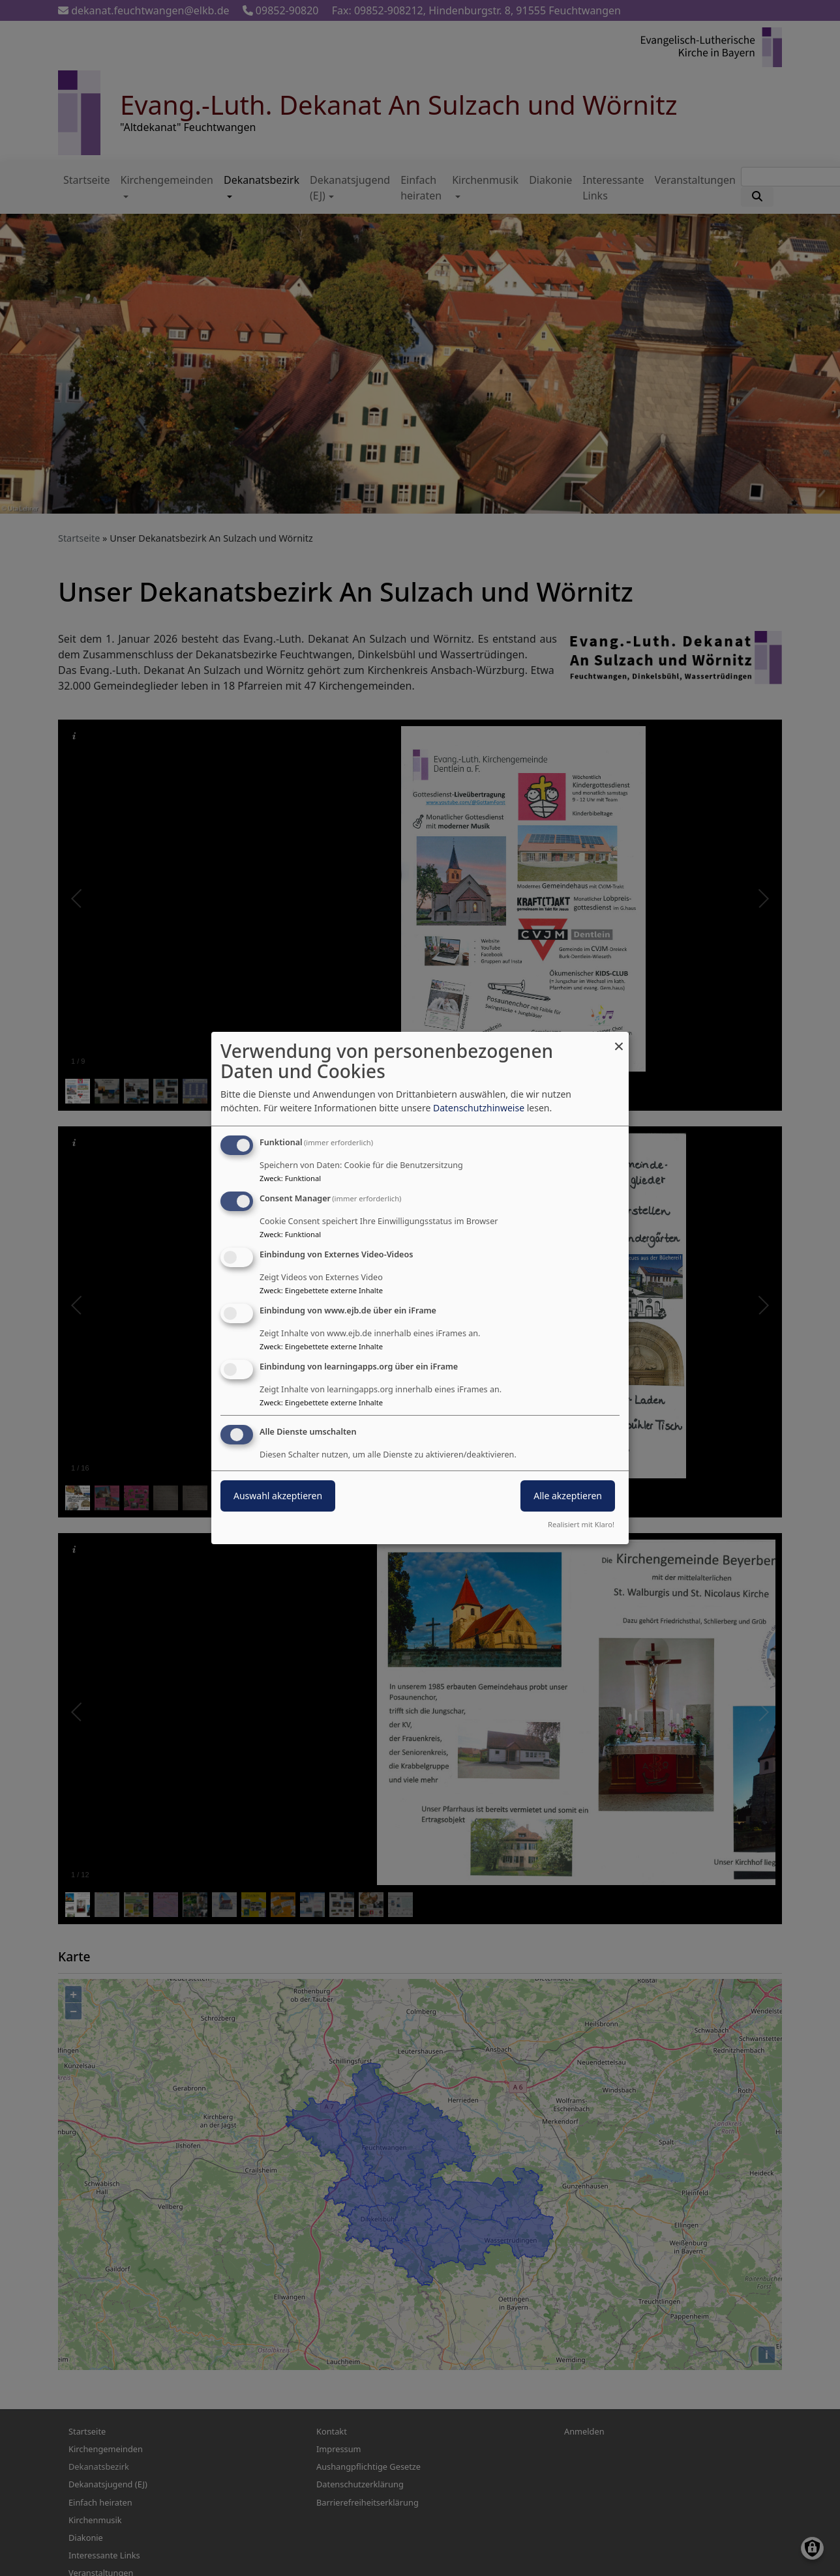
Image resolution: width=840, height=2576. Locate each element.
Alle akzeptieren (567, 1495)
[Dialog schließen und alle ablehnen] (619, 1040)
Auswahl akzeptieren (277, 1495)
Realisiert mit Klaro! (581, 1524)
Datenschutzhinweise (478, 1108)
